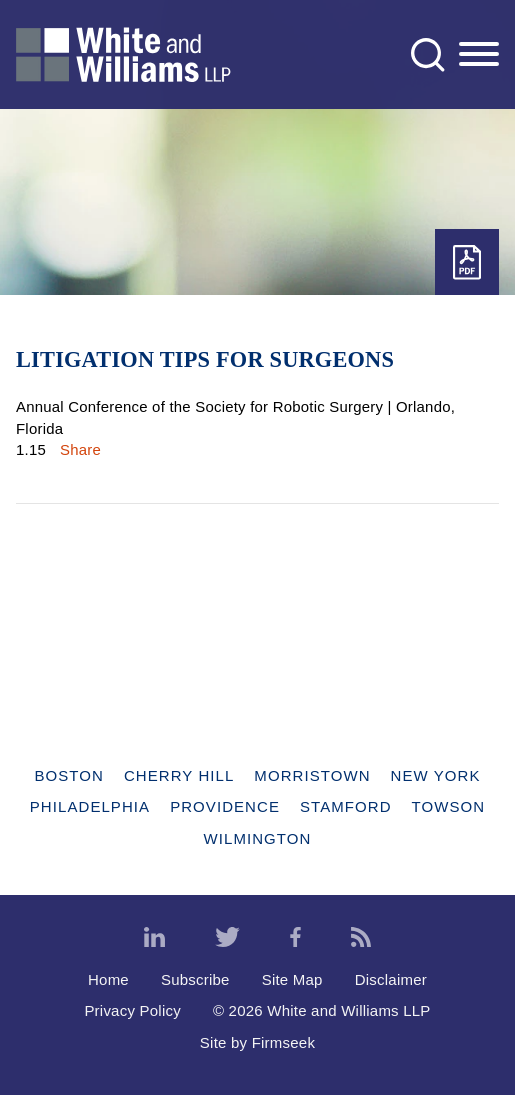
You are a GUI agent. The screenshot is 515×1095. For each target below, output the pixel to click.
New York (436, 775)
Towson (449, 806)
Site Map (292, 979)
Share (80, 449)
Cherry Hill (179, 775)
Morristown (312, 775)
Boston (68, 775)
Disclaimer (391, 979)
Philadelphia (90, 806)
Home (108, 979)
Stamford (346, 806)
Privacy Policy (132, 1010)
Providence (225, 806)
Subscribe (195, 979)
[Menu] (479, 55)
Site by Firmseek (257, 1042)
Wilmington (258, 838)
